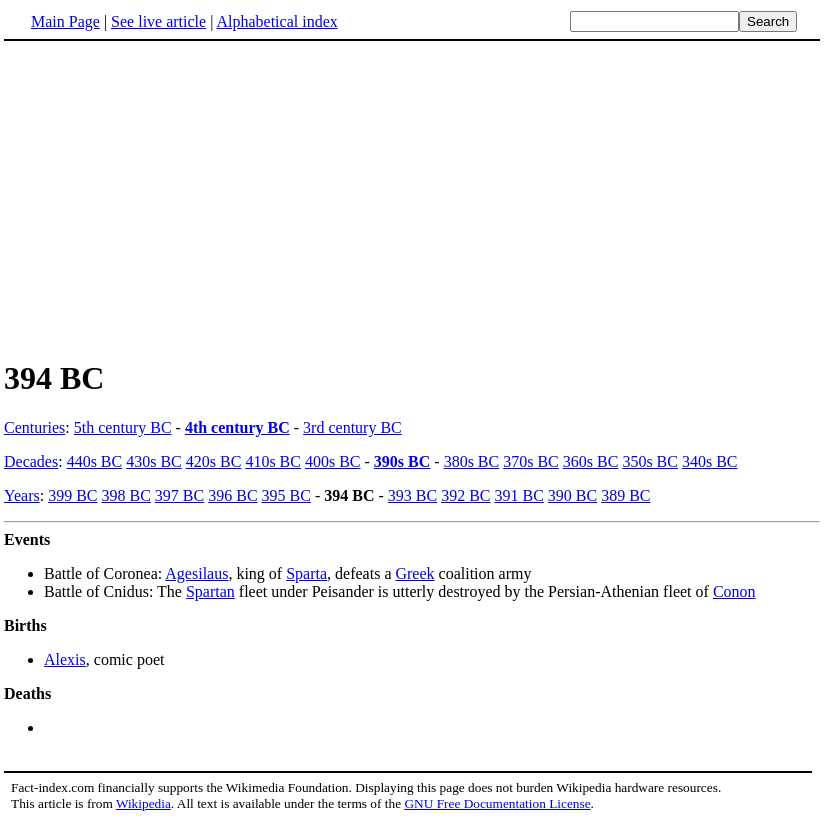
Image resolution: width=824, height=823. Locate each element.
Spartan (210, 591)
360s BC (591, 461)
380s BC (472, 461)
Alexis (65, 659)
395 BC (286, 495)
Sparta (306, 573)
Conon (734, 591)
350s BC (650, 461)
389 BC (625, 495)
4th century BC (237, 427)
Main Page (65, 21)
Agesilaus (196, 573)
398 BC (126, 495)
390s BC (402, 461)
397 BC (179, 495)
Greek (414, 573)
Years (22, 495)
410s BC (273, 461)
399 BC (72, 495)
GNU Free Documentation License (497, 803)
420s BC (214, 461)
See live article (158, 21)
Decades (31, 461)
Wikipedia (143, 803)
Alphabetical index (276, 21)
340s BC (710, 461)
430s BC (154, 461)
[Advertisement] (412, 199)
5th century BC (123, 427)
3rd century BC (352, 427)
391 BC (518, 495)
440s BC (95, 461)
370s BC (531, 461)
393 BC (412, 495)
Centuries (34, 427)
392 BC (465, 495)
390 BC (572, 495)
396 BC (232, 495)
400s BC (333, 461)
